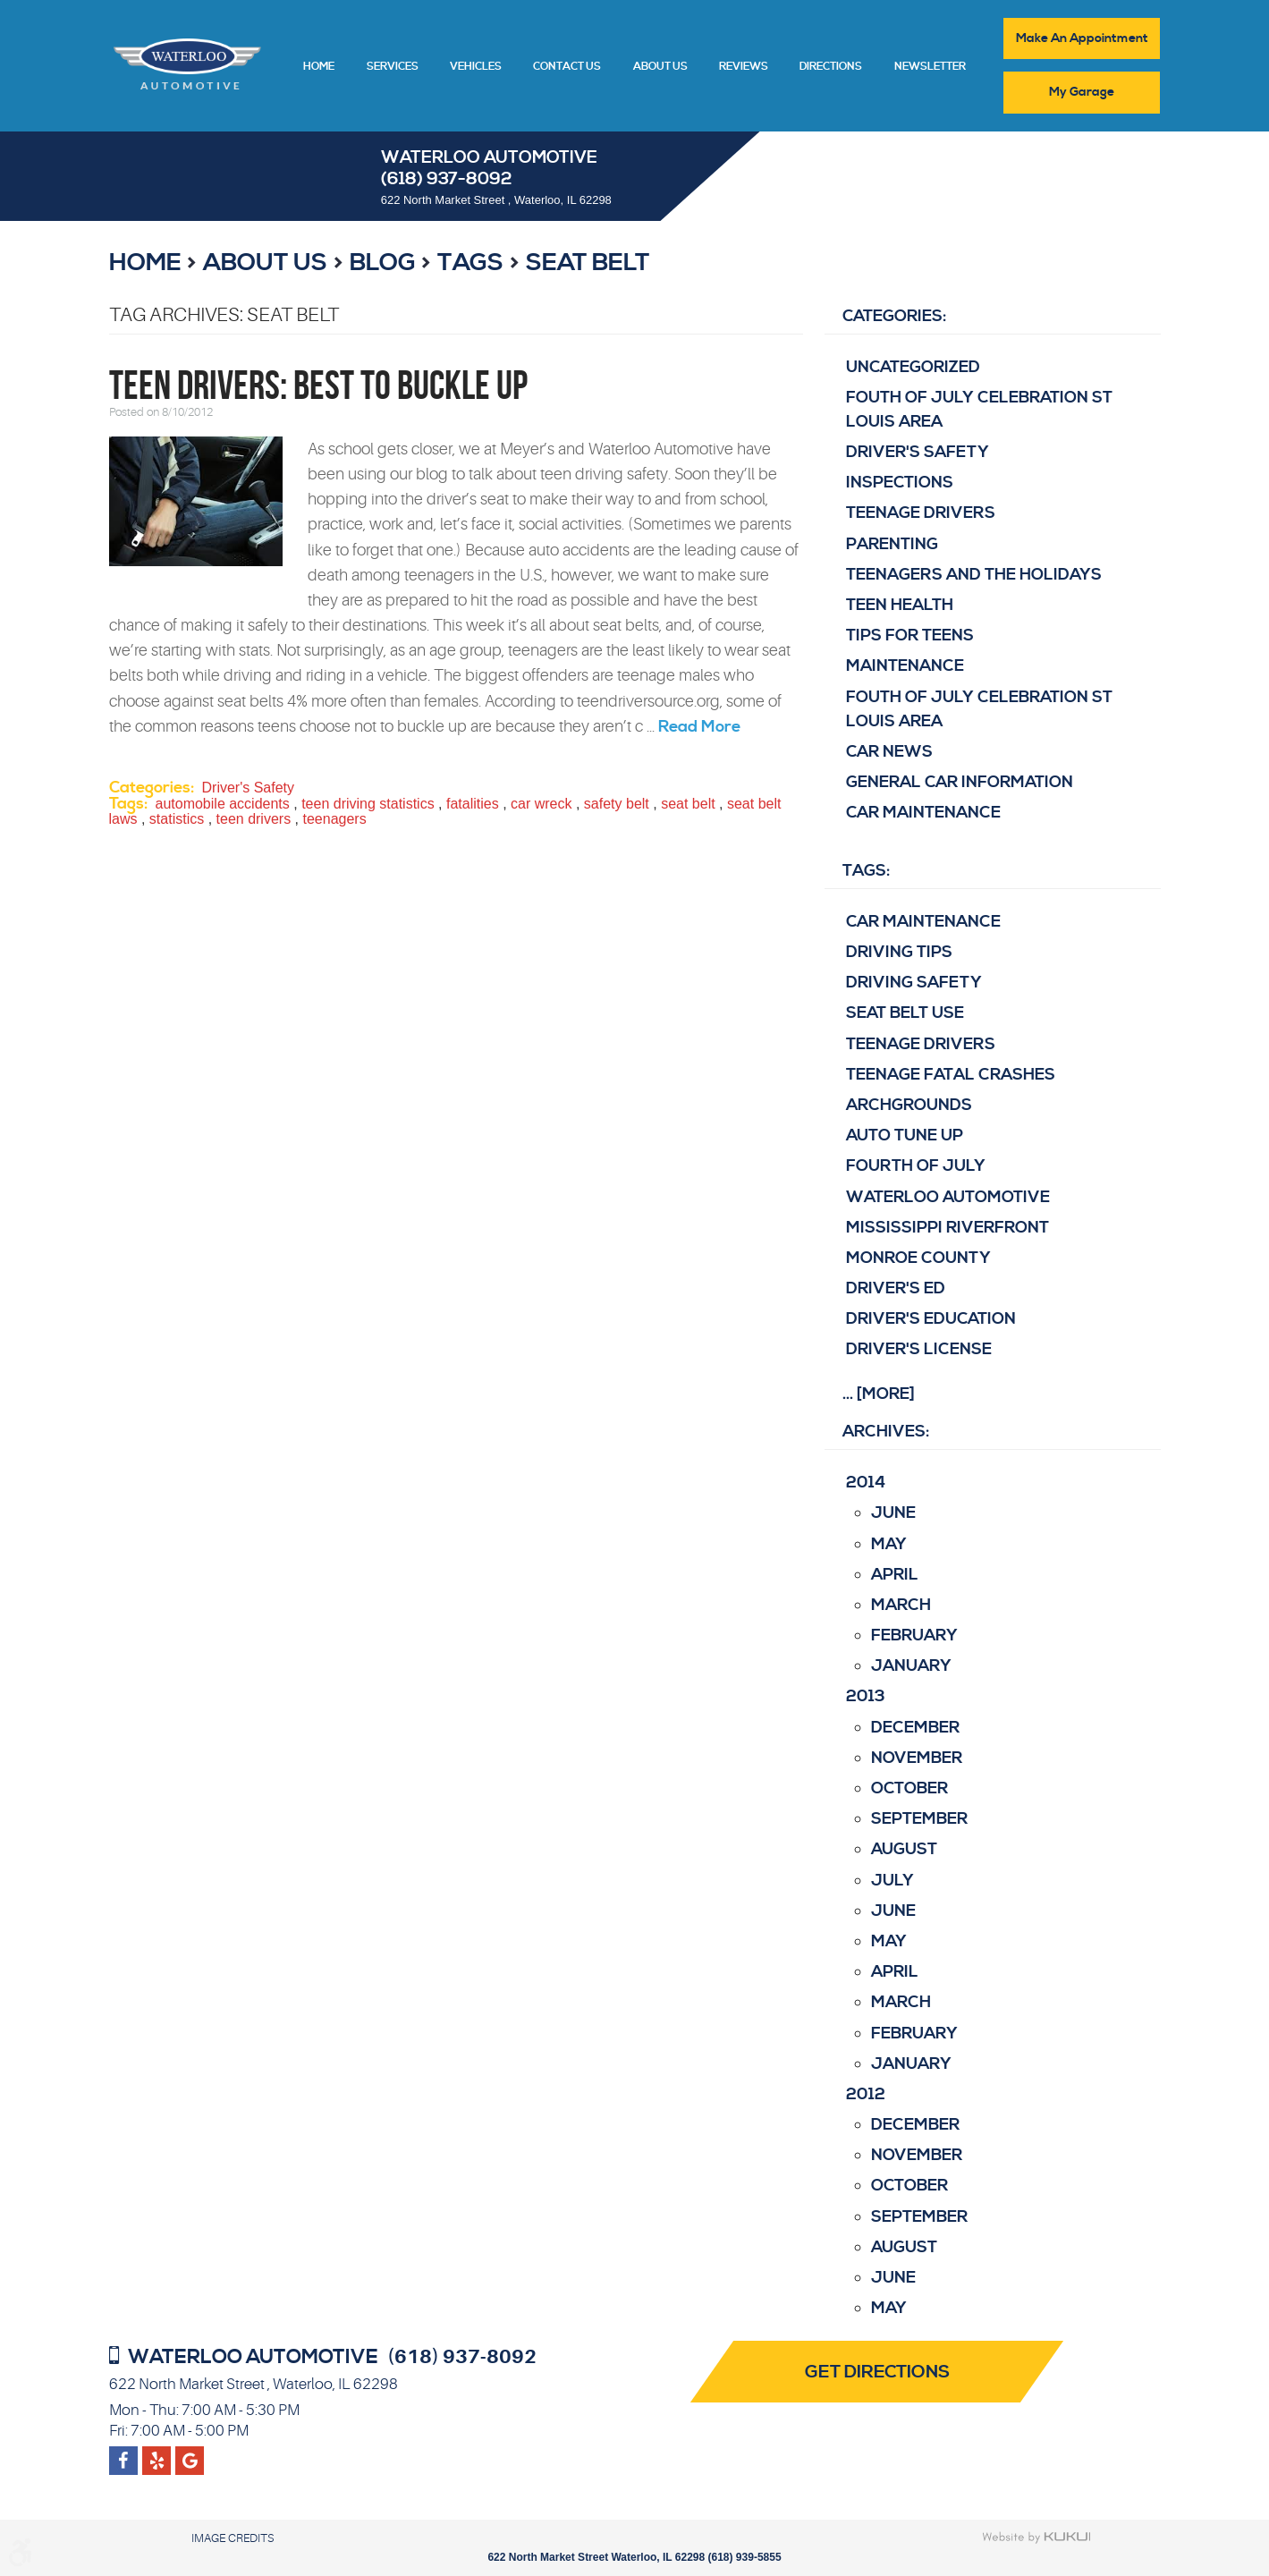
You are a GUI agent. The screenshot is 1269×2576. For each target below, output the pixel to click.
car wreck (541, 803)
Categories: (894, 316)
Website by (1037, 2537)
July (892, 1880)
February (914, 1635)
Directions (830, 67)
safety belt (616, 803)
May (889, 1544)
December (915, 1727)
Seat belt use (905, 1013)
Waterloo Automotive (948, 1197)
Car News (889, 751)
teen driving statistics (368, 803)
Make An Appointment (1082, 38)
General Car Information (959, 782)
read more (699, 726)
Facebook (123, 2453)
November (916, 1758)
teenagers (334, 818)
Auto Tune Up (904, 1135)
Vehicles (476, 67)
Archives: (885, 1432)
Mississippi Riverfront (947, 1227)
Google (156, 2453)
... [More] (878, 1394)
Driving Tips (899, 952)
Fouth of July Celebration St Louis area (979, 409)
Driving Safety (914, 982)
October (909, 1788)
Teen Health (899, 605)
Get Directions (878, 2372)
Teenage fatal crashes (950, 1074)
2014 (865, 1482)
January (911, 1666)
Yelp (189, 2453)
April (894, 1574)
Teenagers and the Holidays (974, 574)
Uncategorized (913, 367)
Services (393, 67)
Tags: (866, 870)
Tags (470, 263)
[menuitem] (318, 65)
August (904, 1850)
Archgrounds (909, 1105)
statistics (176, 818)
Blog (383, 263)
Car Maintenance (923, 812)
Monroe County (918, 1258)
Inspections (899, 482)
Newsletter (930, 67)
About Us (660, 67)
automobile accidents (223, 803)
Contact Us (567, 67)
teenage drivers (920, 1044)
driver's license (919, 1350)
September (919, 1819)
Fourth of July (916, 1166)
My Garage (1081, 92)
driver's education (931, 1319)
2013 (865, 1697)
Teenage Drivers (920, 514)
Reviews (743, 67)
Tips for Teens (910, 635)
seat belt (588, 263)
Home (318, 67)
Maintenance (905, 666)
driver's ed (895, 1288)
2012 (865, 2094)
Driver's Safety (248, 787)
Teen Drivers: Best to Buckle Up (318, 385)
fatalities (472, 803)
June (893, 1513)
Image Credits (232, 2538)
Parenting (892, 544)
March (901, 1605)
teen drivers (254, 818)
